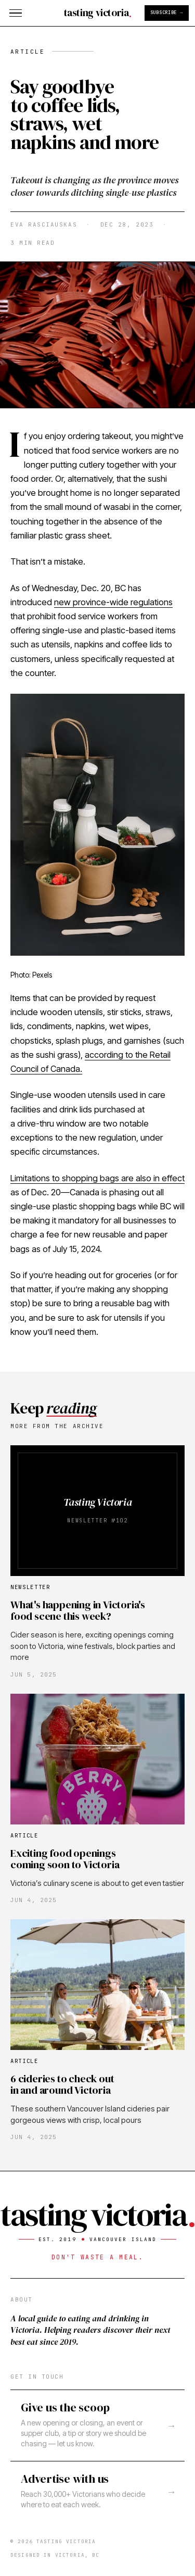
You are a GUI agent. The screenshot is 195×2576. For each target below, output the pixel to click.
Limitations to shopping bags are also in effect (97, 1178)
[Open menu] (15, 13)
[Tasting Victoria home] (97, 13)
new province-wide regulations (113, 602)
